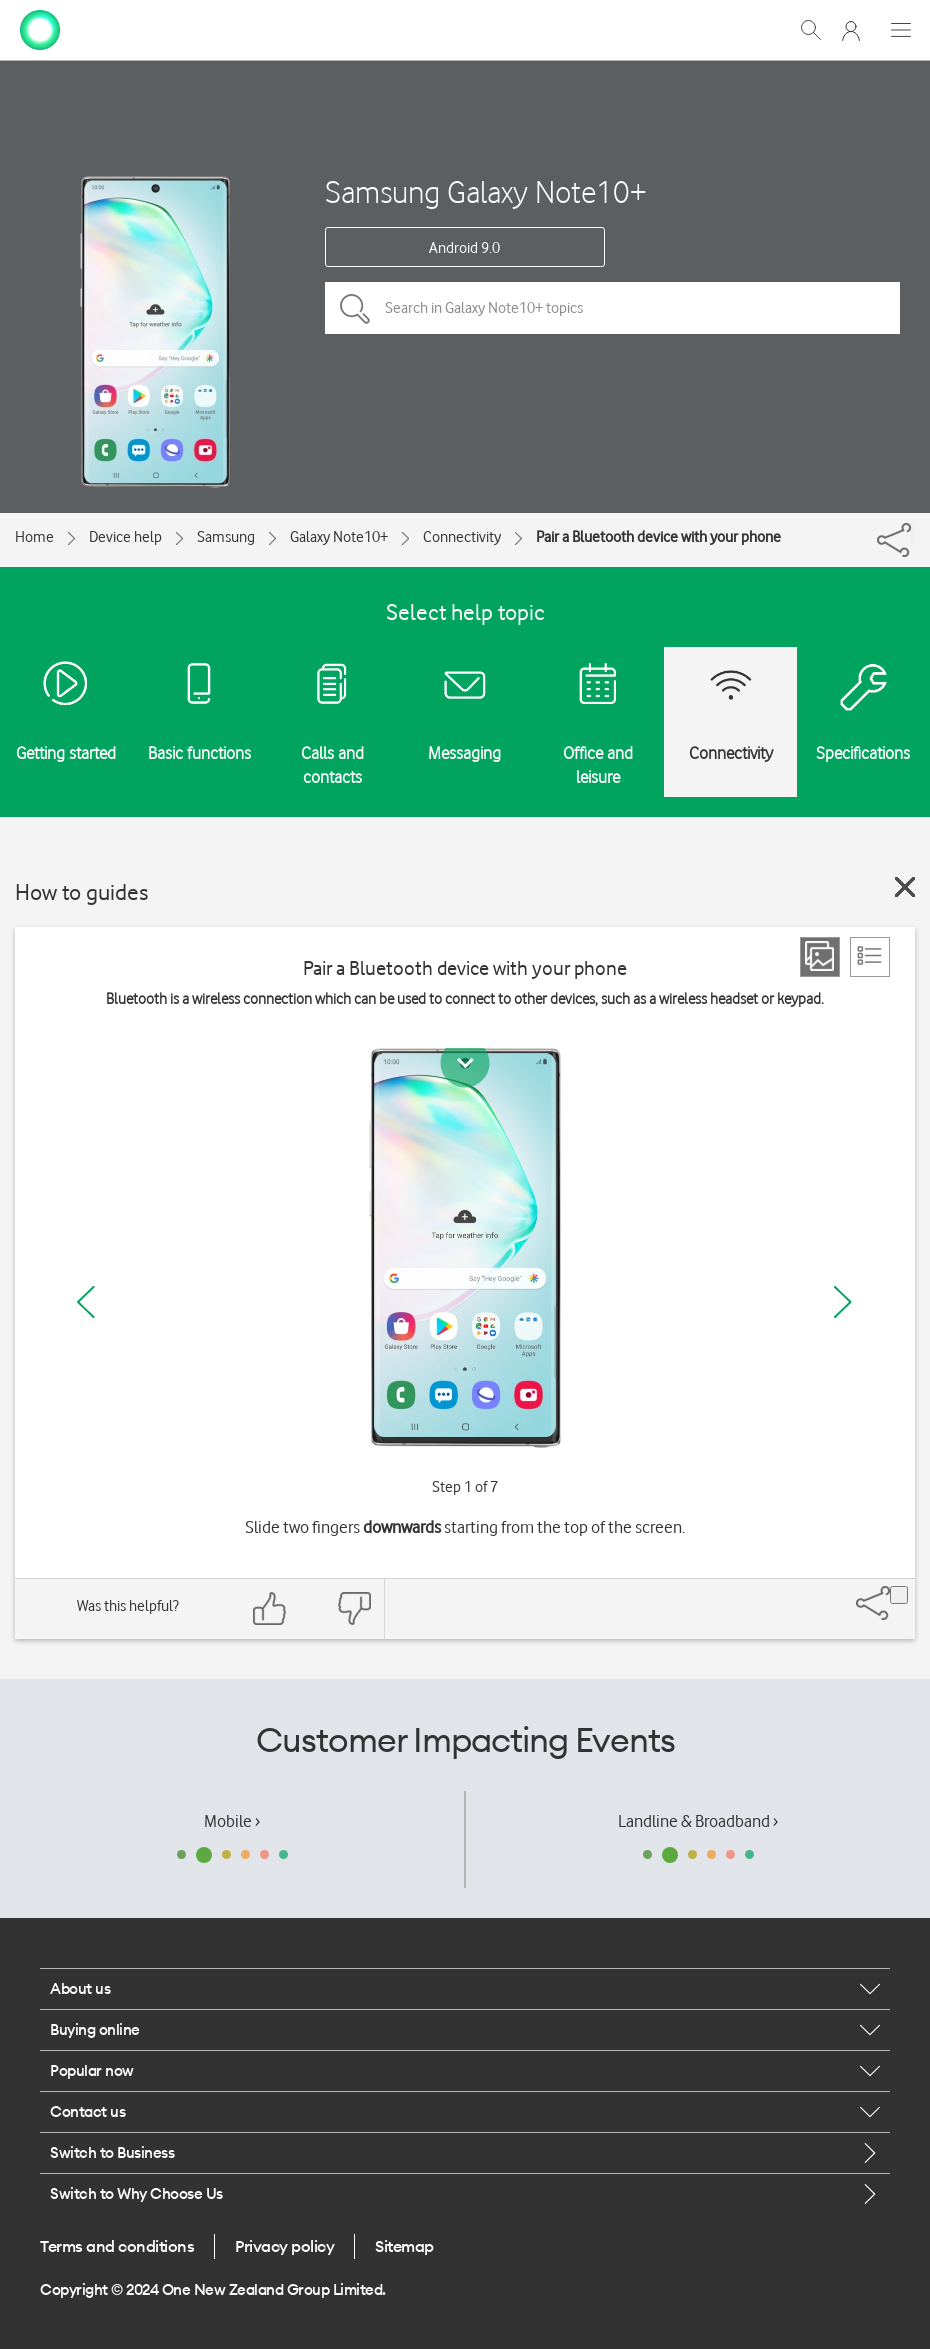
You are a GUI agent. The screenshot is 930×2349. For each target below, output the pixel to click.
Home (34, 537)
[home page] (40, 28)
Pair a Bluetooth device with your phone (658, 537)
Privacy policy (284, 2246)
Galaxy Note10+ (339, 537)
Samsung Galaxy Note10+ (486, 191)
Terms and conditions (117, 2246)
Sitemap (404, 2246)
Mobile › (232, 1821)
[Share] (913, 535)
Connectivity (462, 537)
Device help (125, 537)
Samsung (226, 537)
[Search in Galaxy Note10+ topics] (612, 308)
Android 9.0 (464, 248)
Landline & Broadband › (698, 1821)
